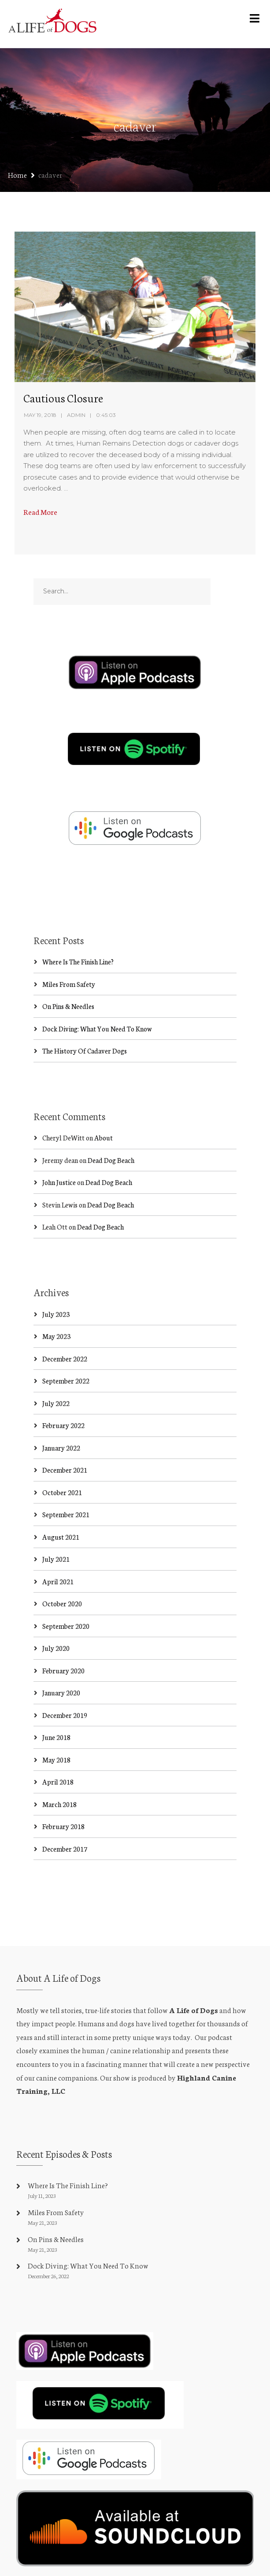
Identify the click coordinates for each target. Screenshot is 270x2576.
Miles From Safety (68, 984)
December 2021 (64, 1469)
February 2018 (63, 1826)
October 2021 (62, 1492)
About (103, 1137)
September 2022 (65, 1380)
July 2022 (56, 1403)
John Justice (59, 1182)
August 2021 (60, 1536)
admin (76, 415)
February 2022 (63, 1425)
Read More (40, 511)
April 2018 (58, 1781)
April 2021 (58, 1581)
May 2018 (56, 1759)
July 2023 (56, 1314)
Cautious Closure (63, 397)
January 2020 (61, 1692)
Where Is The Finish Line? (78, 961)
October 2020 (62, 1603)
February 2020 (63, 1670)
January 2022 (61, 1447)
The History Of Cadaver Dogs (84, 1050)
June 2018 (56, 1737)
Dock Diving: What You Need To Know (97, 1028)
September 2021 (65, 1514)
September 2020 (65, 1626)
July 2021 (56, 1559)
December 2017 (64, 1848)
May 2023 (56, 1336)
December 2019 (64, 1715)
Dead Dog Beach (111, 1160)
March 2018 (59, 1804)
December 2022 (64, 1358)
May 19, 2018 (40, 415)
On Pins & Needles (68, 1006)
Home (17, 174)
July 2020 (56, 1648)
